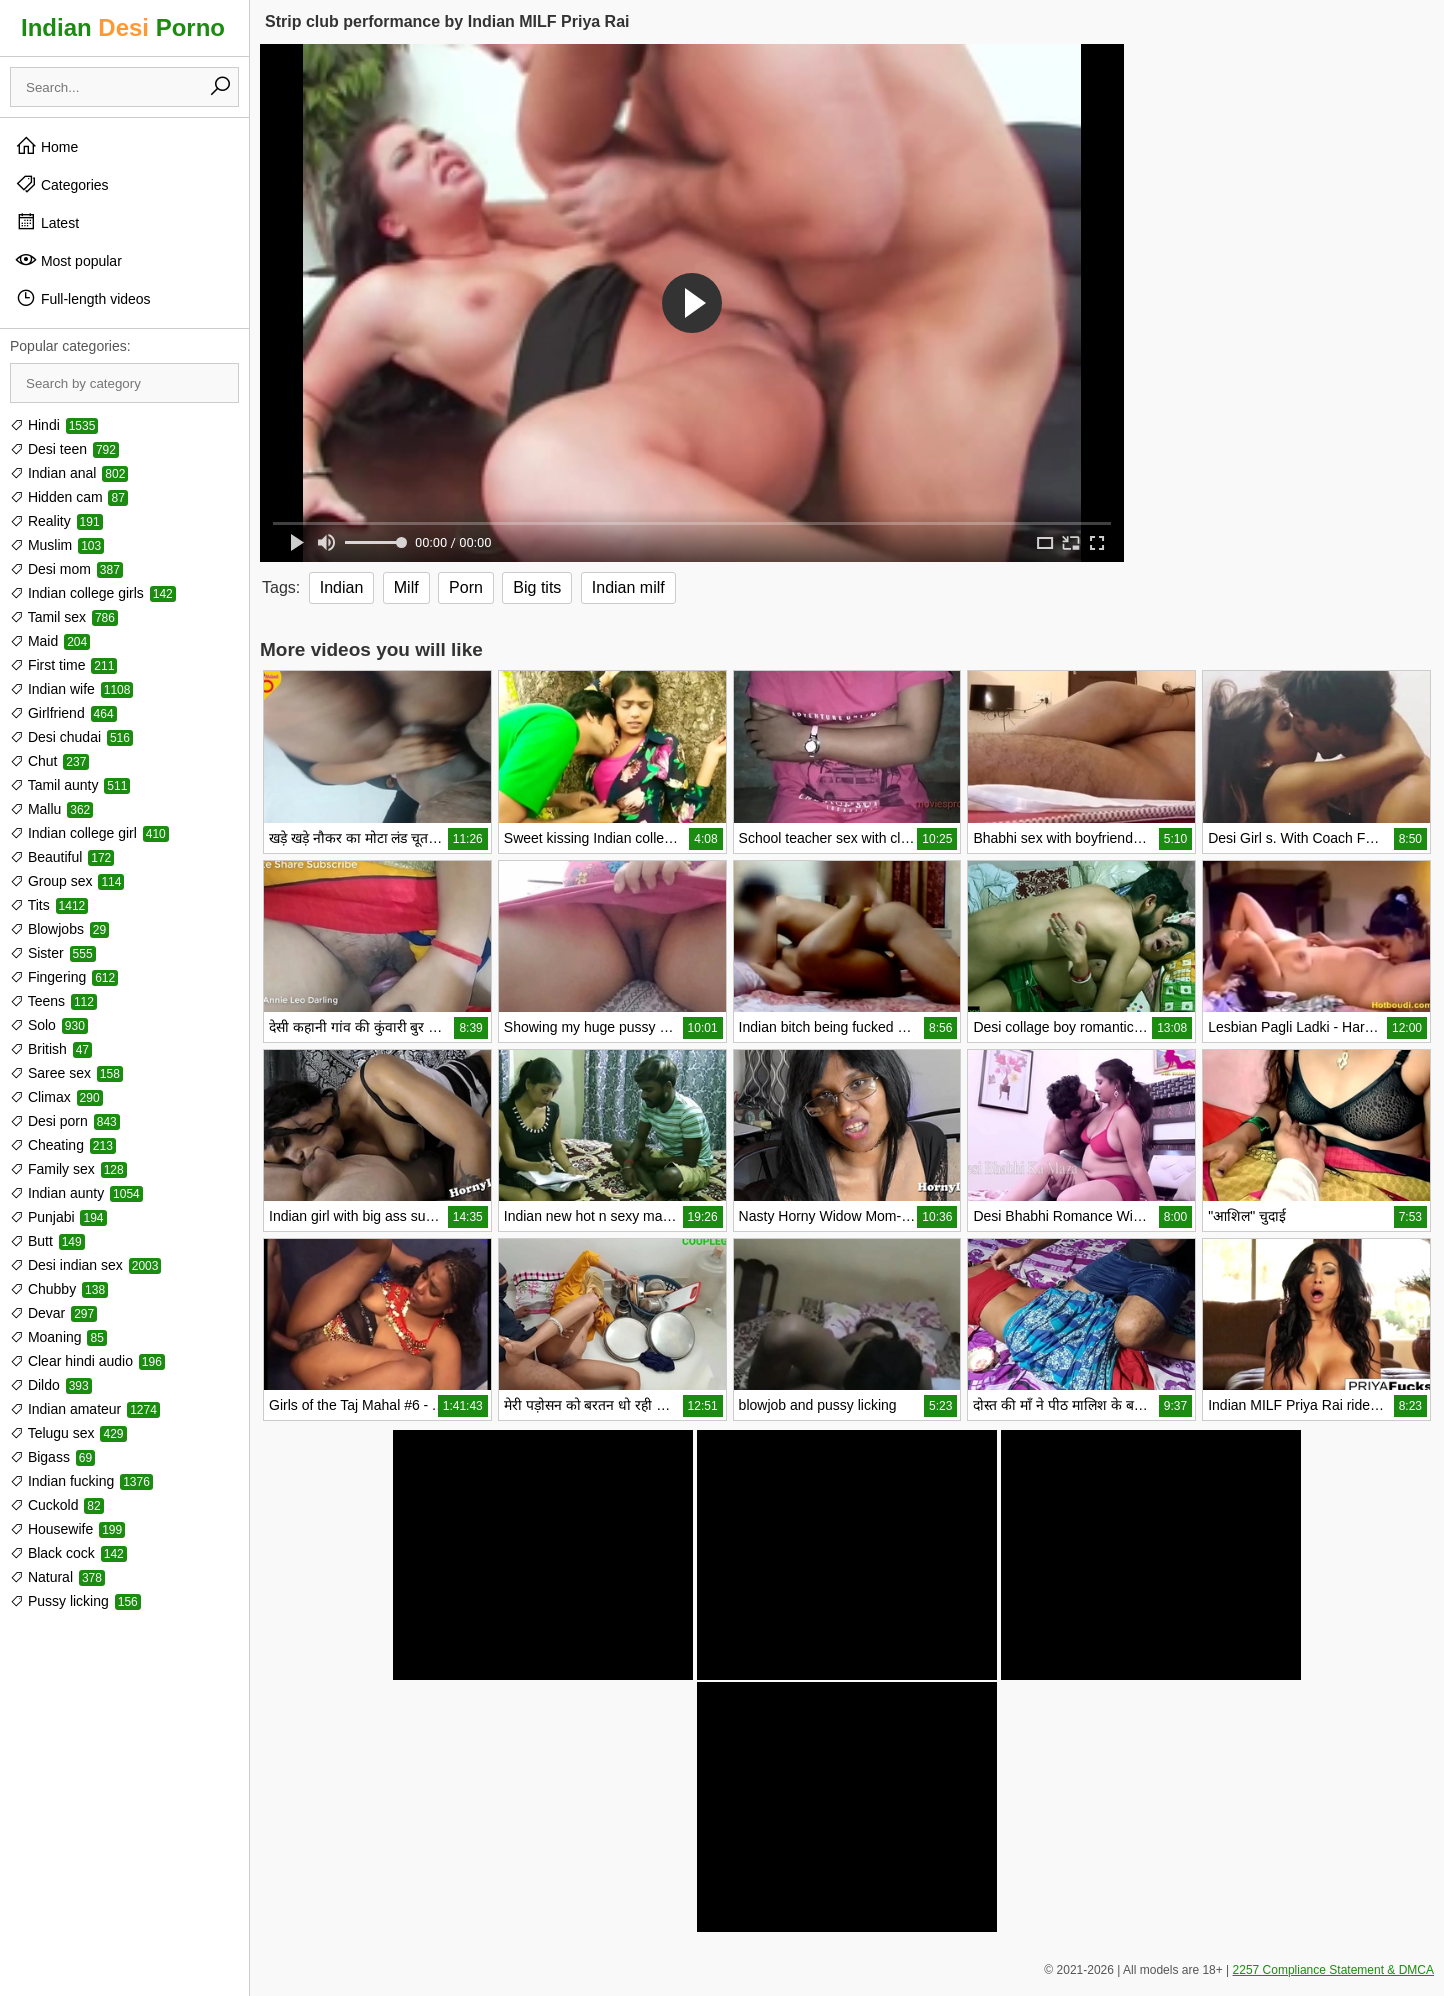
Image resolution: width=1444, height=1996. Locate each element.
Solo (49, 1025)
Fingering (64, 977)
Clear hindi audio (87, 1361)
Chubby (59, 1289)
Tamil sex (64, 617)
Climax (56, 1097)
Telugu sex (68, 1433)
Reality (56, 521)
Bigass (52, 1457)
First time (63, 665)
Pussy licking (75, 1601)
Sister (53, 953)
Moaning (58, 1337)
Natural (57, 1577)
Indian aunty (76, 1193)
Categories (62, 184)
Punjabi (58, 1217)
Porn (466, 587)
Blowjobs (59, 929)
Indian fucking (81, 1481)
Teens (53, 1001)
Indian (342, 587)
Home (46, 146)
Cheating (63, 1145)
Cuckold (57, 1505)
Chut (49, 761)
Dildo (51, 1385)
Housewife (67, 1529)
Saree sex (66, 1073)
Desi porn (65, 1121)
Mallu (51, 809)
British (51, 1049)
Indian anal (69, 473)
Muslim (57, 545)
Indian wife (71, 689)
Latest (47, 222)
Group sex (67, 881)
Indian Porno (123, 27)
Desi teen (64, 449)
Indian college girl (89, 833)
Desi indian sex (85, 1265)
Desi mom (66, 569)
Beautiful (62, 857)
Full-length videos (83, 298)
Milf (406, 587)
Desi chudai (71, 737)
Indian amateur (85, 1409)
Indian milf (628, 587)
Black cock (68, 1553)
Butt (47, 1241)
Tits (49, 905)
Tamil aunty (70, 785)
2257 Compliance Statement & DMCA (1333, 1970)
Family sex (68, 1169)
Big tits (537, 587)
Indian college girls (93, 593)
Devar (53, 1313)
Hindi (54, 425)
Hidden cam (69, 497)
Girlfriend (63, 713)
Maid (50, 641)
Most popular (68, 260)
